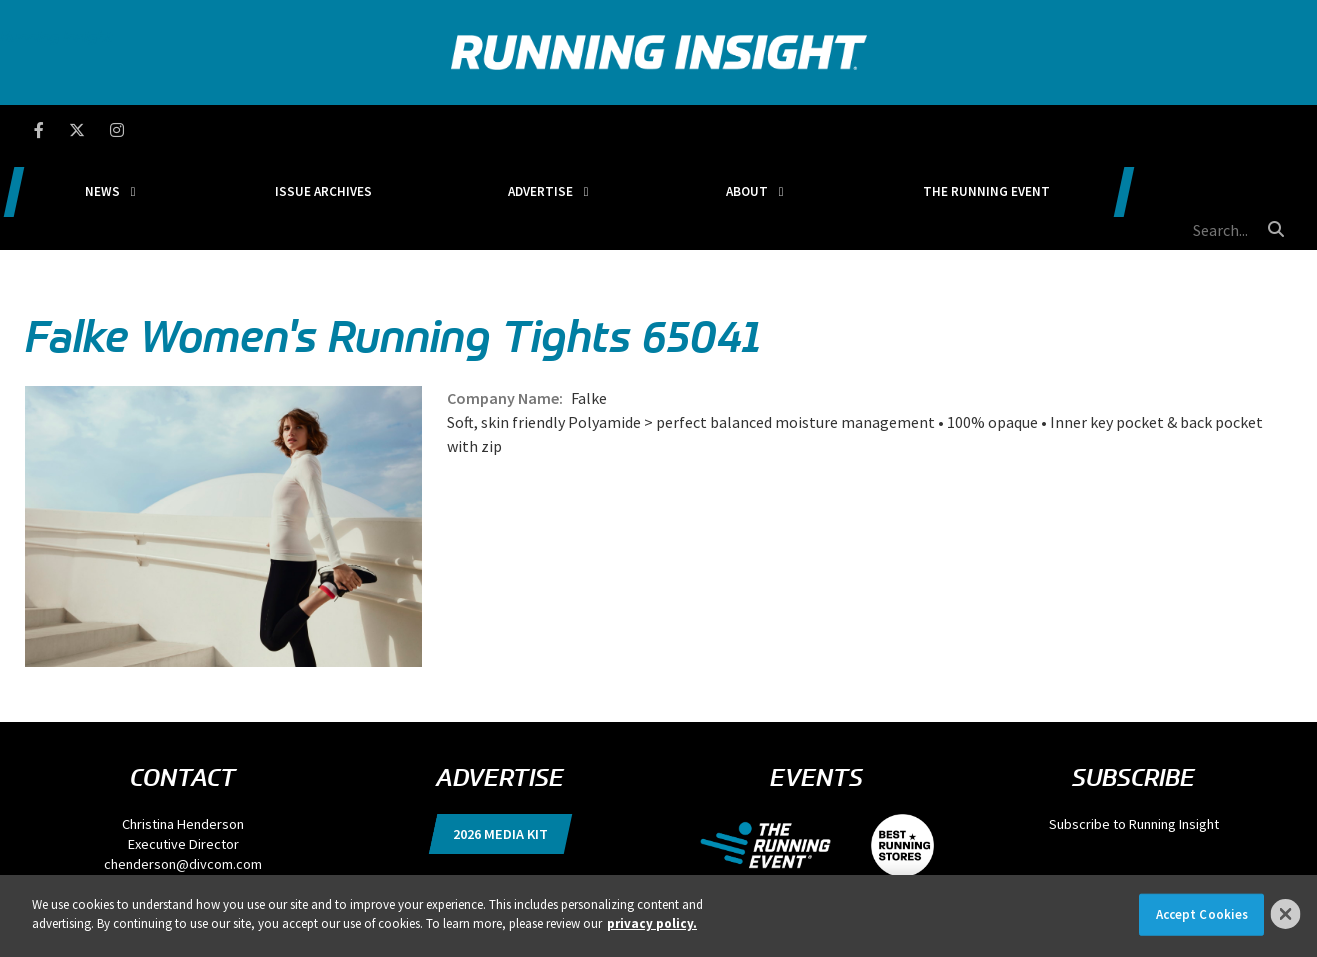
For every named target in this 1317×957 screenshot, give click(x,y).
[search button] (1273, 129)
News (274, 129)
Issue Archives (454, 129)
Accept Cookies (1202, 914)
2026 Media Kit (500, 739)
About (796, 129)
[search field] (1178, 130)
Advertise (629, 129)
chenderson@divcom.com (183, 769)
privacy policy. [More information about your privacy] (652, 923)
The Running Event (994, 129)
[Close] (1286, 914)
